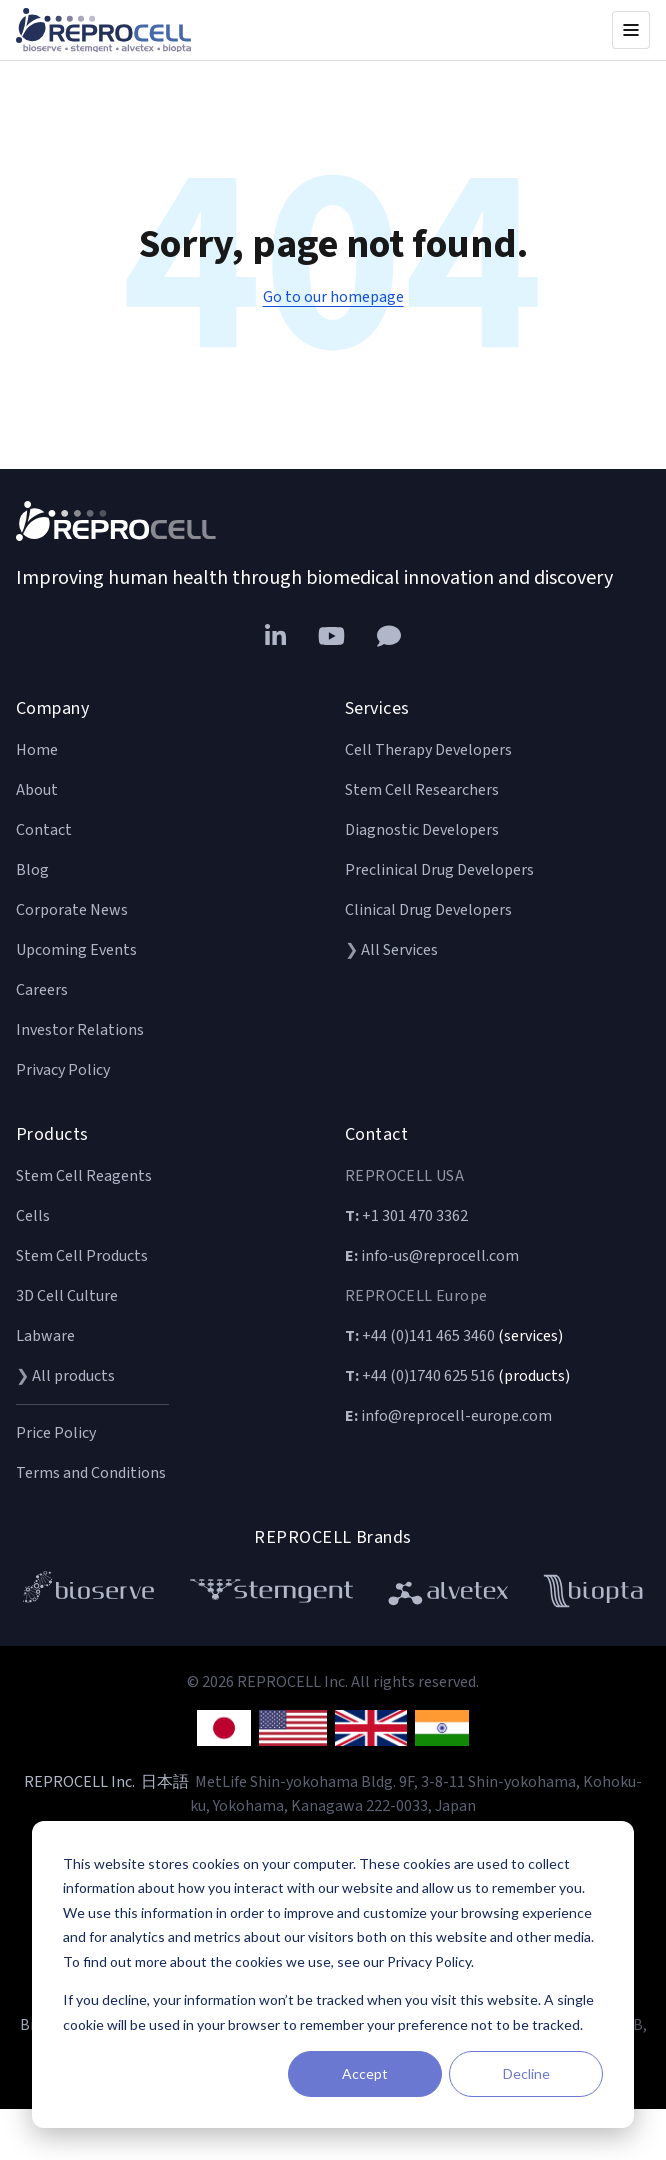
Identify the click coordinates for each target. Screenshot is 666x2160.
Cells (33, 1216)
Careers (42, 990)
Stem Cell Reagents (84, 1176)
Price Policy (56, 1433)
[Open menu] (631, 30)
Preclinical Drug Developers (439, 870)
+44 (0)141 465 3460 (420, 1336)
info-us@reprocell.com (432, 1256)
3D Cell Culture (67, 1296)
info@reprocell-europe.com (448, 1416)
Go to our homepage (333, 297)
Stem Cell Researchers (422, 790)
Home (37, 750)
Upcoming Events (76, 950)
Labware (45, 1336)
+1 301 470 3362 (406, 1216)
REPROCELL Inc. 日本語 (106, 1782)
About (37, 790)
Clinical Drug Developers (428, 910)
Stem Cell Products (82, 1256)
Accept (365, 2073)
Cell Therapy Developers (428, 750)
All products (73, 1376)
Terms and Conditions (91, 1473)
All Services (399, 950)
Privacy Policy (63, 1070)
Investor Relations (80, 1030)
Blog (32, 870)
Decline (526, 2073)
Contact (44, 830)
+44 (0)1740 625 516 (420, 1376)
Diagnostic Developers (422, 830)
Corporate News (72, 910)
